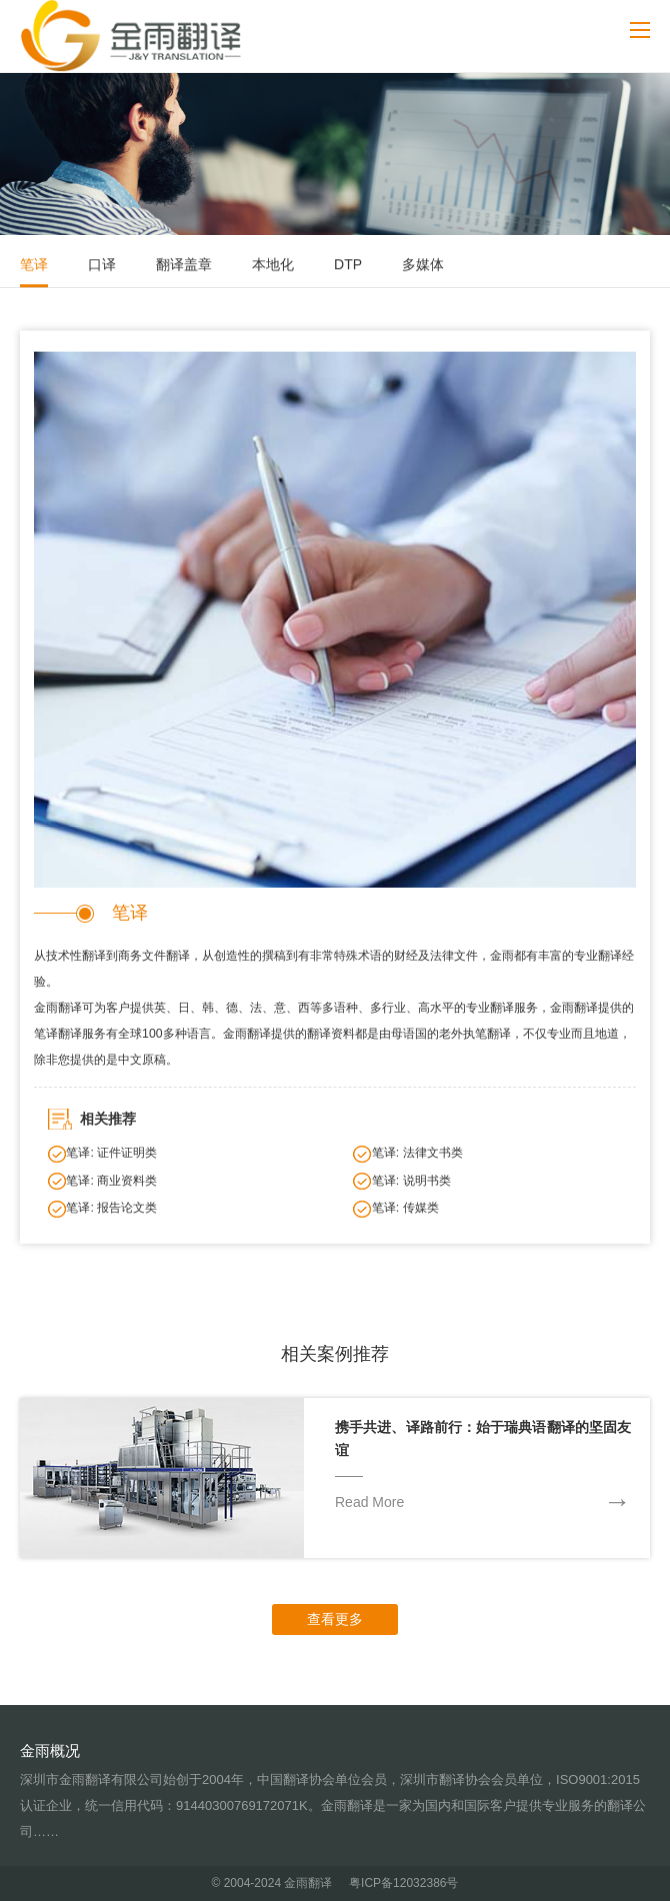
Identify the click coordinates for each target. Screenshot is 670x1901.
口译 (102, 266)
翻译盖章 (184, 266)
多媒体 (423, 266)
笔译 (34, 266)
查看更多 (335, 1619)
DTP (348, 266)
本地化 (273, 266)
